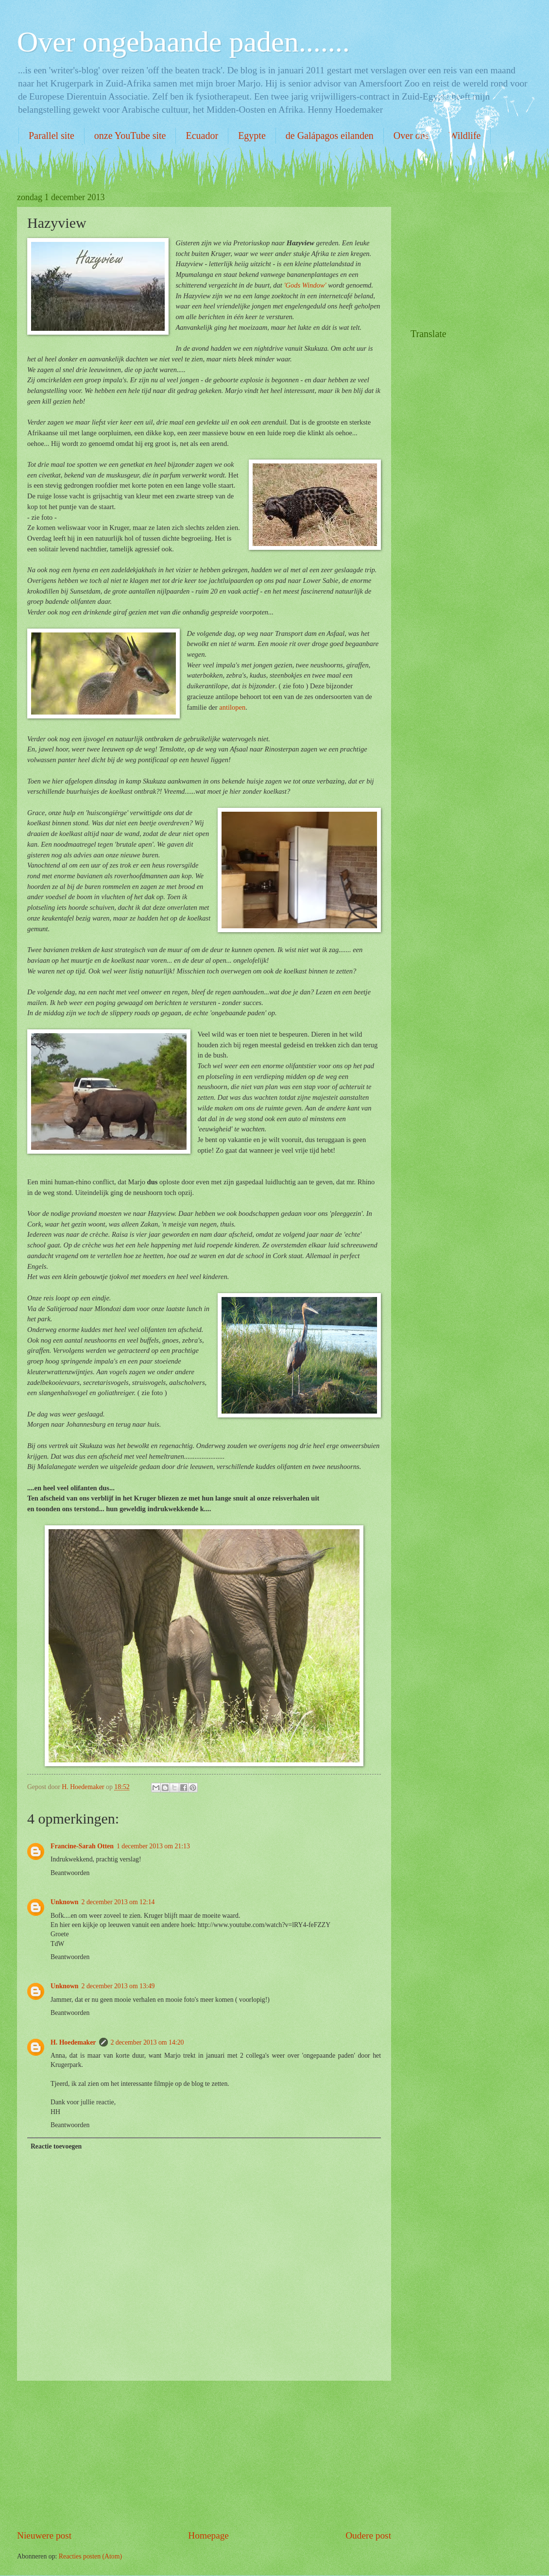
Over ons (411, 135)
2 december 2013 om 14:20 (147, 2042)
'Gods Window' (305, 285)
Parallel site (51, 135)
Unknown (65, 1902)
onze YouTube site (130, 135)
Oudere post (368, 2535)
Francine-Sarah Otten (82, 1846)
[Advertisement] (204, 2455)
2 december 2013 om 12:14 (118, 1902)
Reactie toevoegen (56, 2146)
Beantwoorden (70, 1873)
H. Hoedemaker (73, 2042)
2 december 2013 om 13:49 (118, 1986)
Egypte (252, 135)
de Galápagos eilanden (330, 135)
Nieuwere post (44, 2535)
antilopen (232, 707)
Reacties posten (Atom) (90, 2556)
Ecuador (202, 135)
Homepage (208, 2535)
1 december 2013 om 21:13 (153, 1846)
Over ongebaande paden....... (183, 42)
